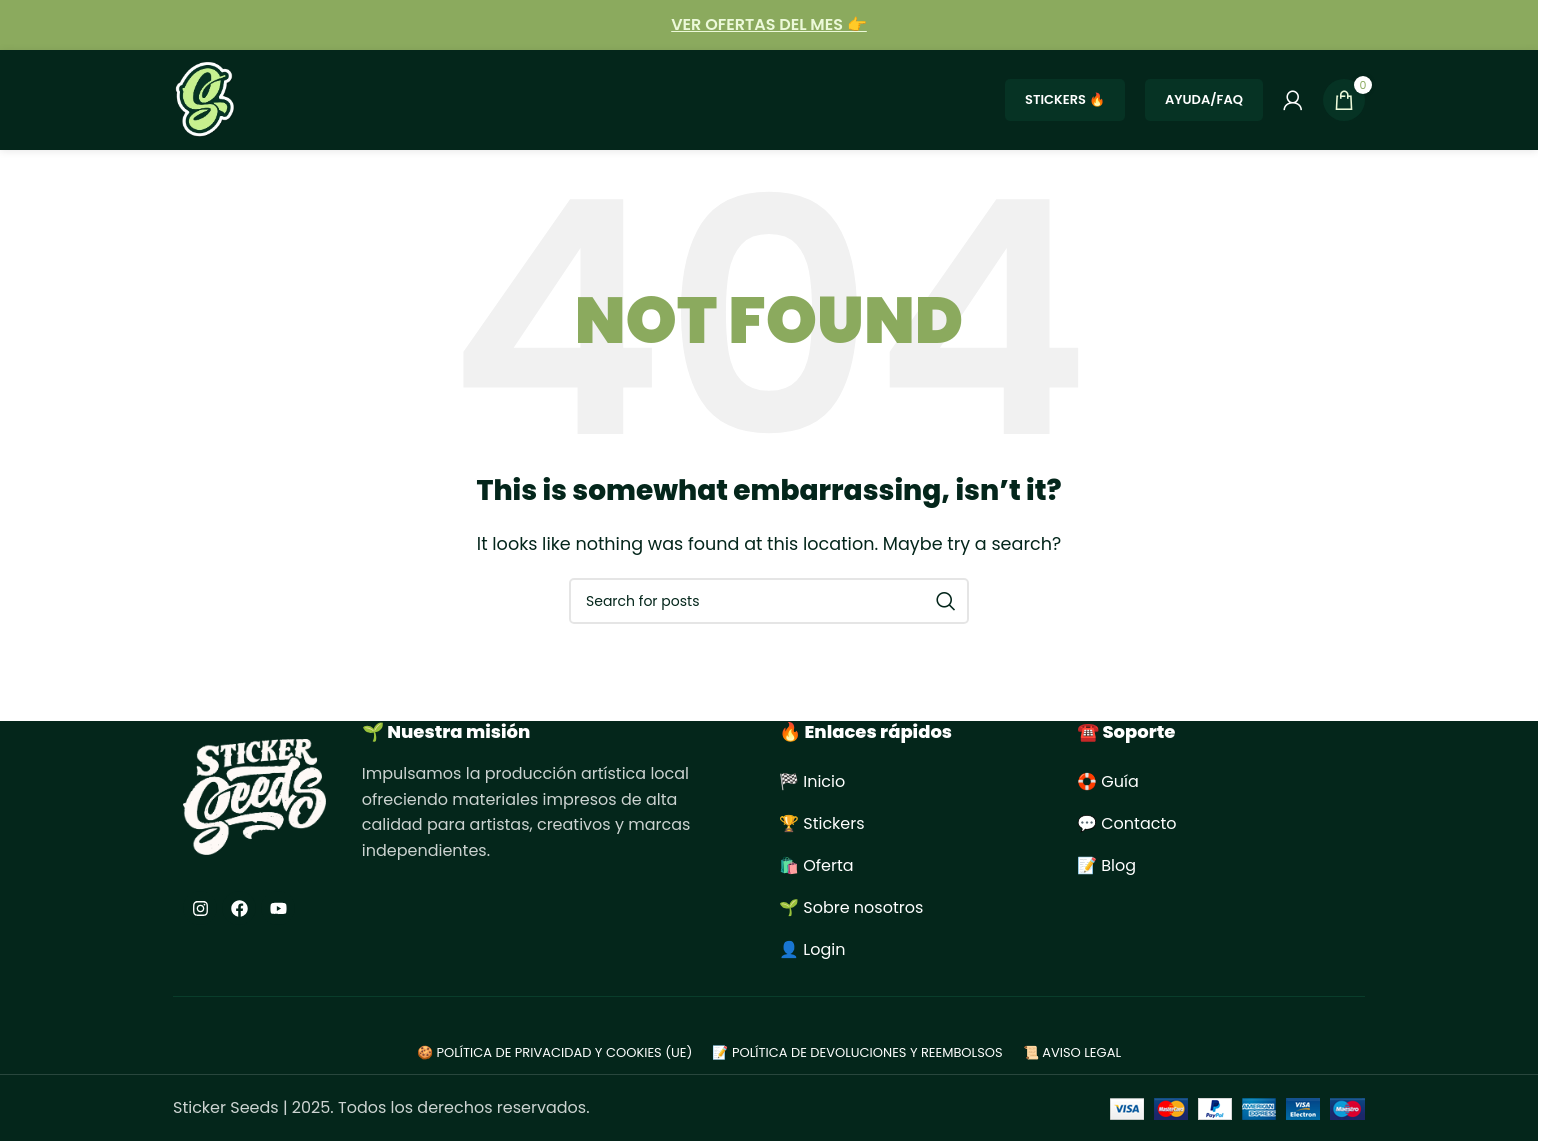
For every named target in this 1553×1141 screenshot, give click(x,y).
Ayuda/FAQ (1204, 99)
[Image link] (254, 796)
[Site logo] (205, 98)
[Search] (769, 601)
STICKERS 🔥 (1065, 99)
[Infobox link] (769, 25)
